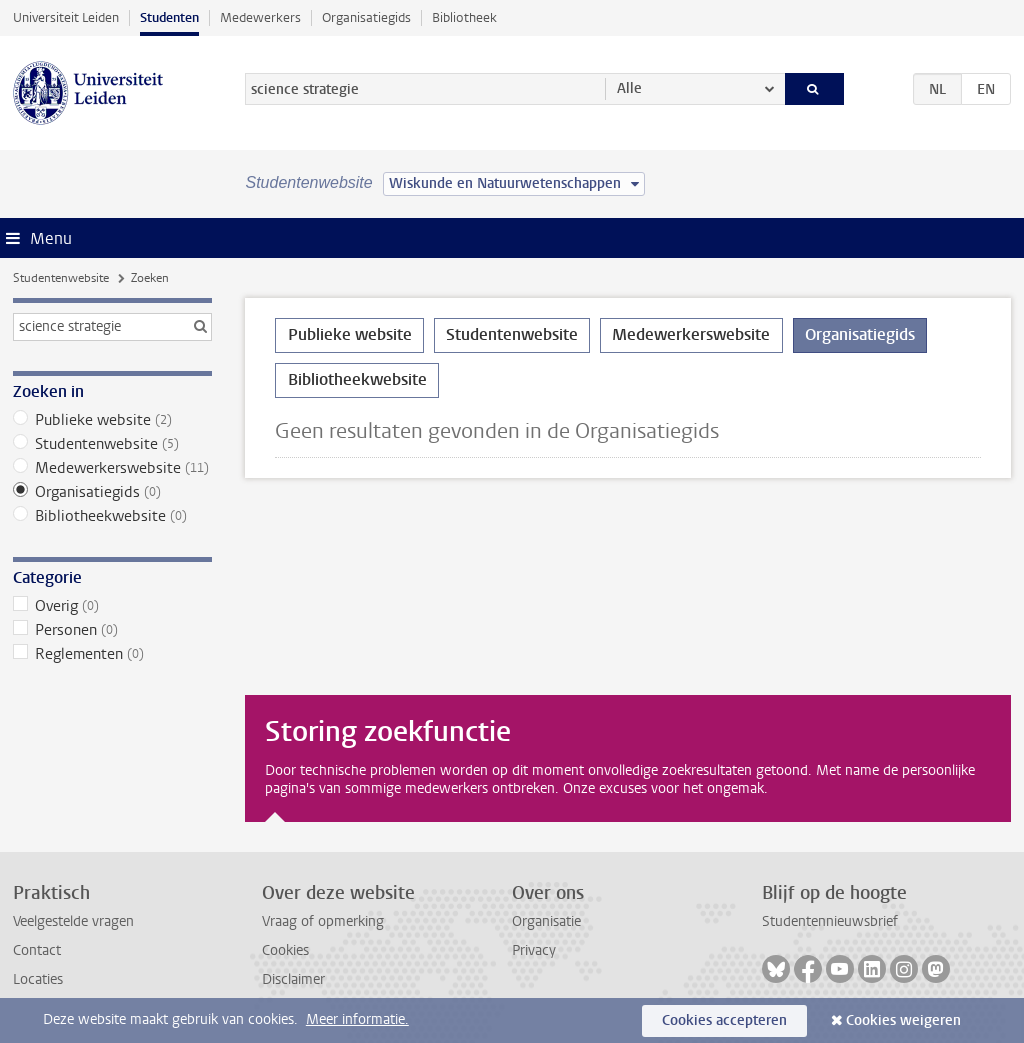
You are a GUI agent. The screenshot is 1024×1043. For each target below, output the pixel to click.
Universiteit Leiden (66, 17)
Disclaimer (293, 979)
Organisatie (546, 921)
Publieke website (112, 420)
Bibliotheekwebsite (112, 516)
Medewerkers (260, 17)
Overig (112, 606)
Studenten (169, 17)
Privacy (534, 950)
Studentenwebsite (61, 278)
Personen (112, 630)
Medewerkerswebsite (112, 468)
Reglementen (112, 654)
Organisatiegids (366, 17)
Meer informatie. (357, 1019)
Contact (37, 950)
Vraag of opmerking (323, 921)
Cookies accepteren (724, 1020)
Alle (629, 88)
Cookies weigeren (903, 1020)
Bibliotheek (464, 17)
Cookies (285, 950)
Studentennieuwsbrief (830, 921)
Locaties (38, 979)
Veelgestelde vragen (73, 921)
